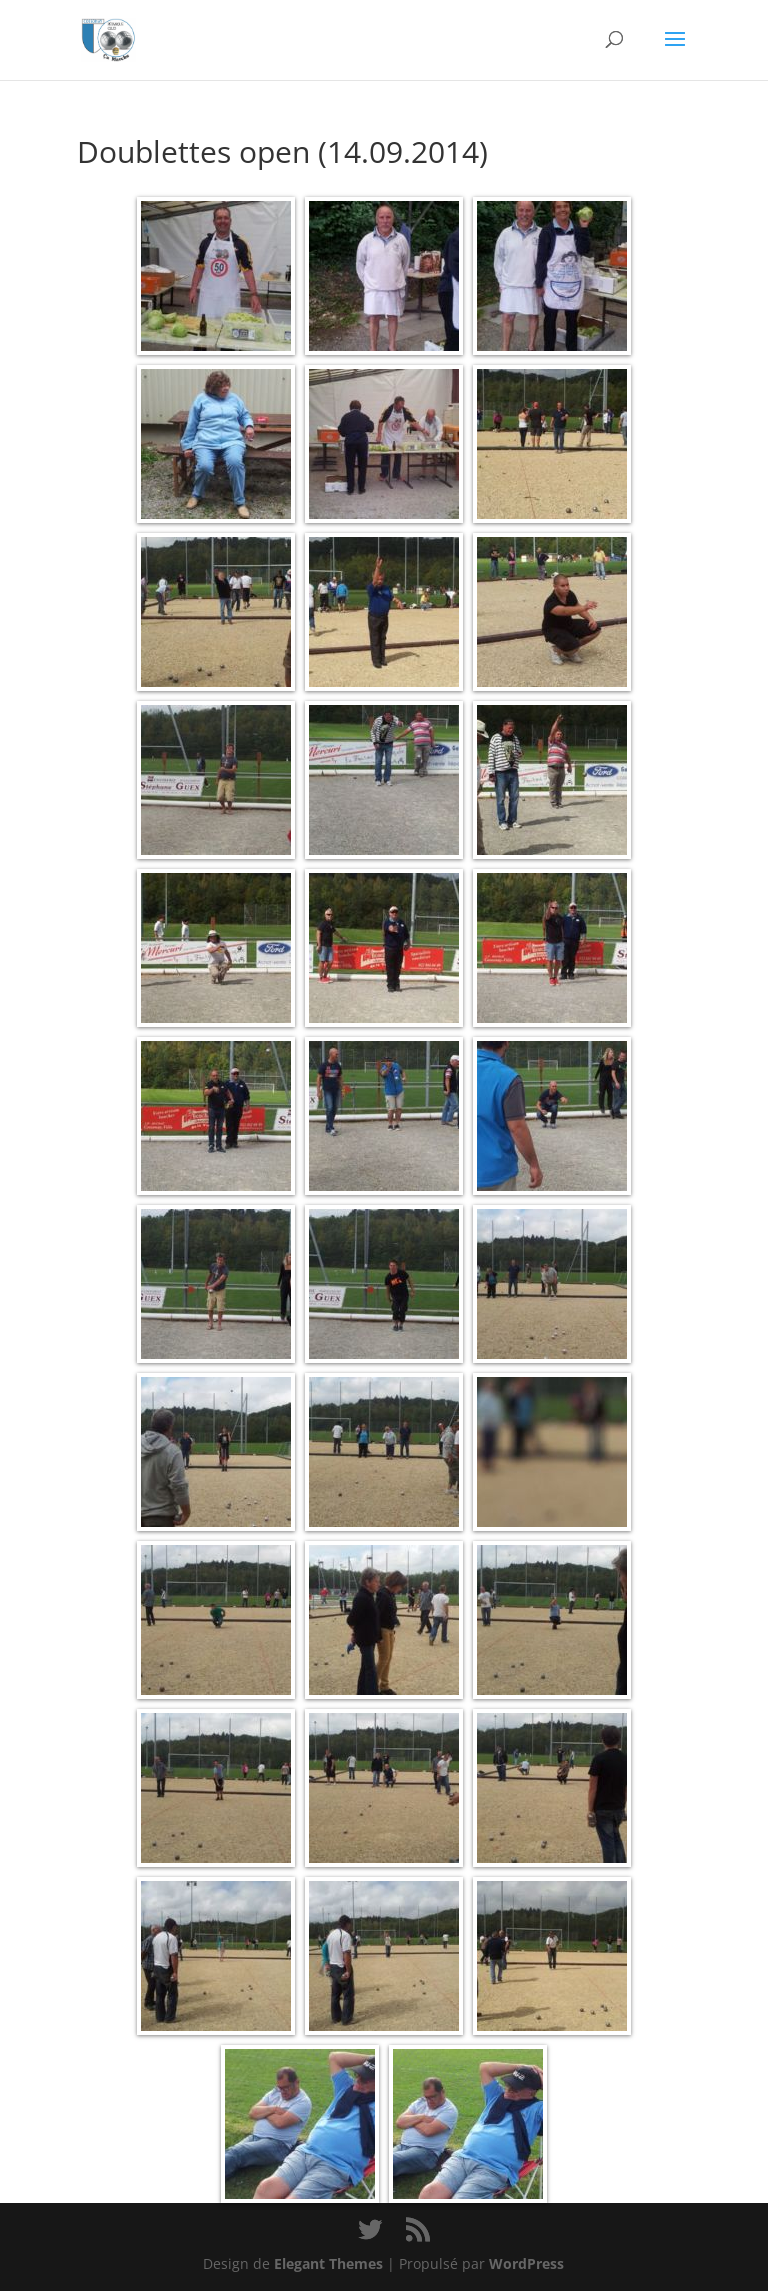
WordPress (526, 2263)
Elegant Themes (328, 2263)
